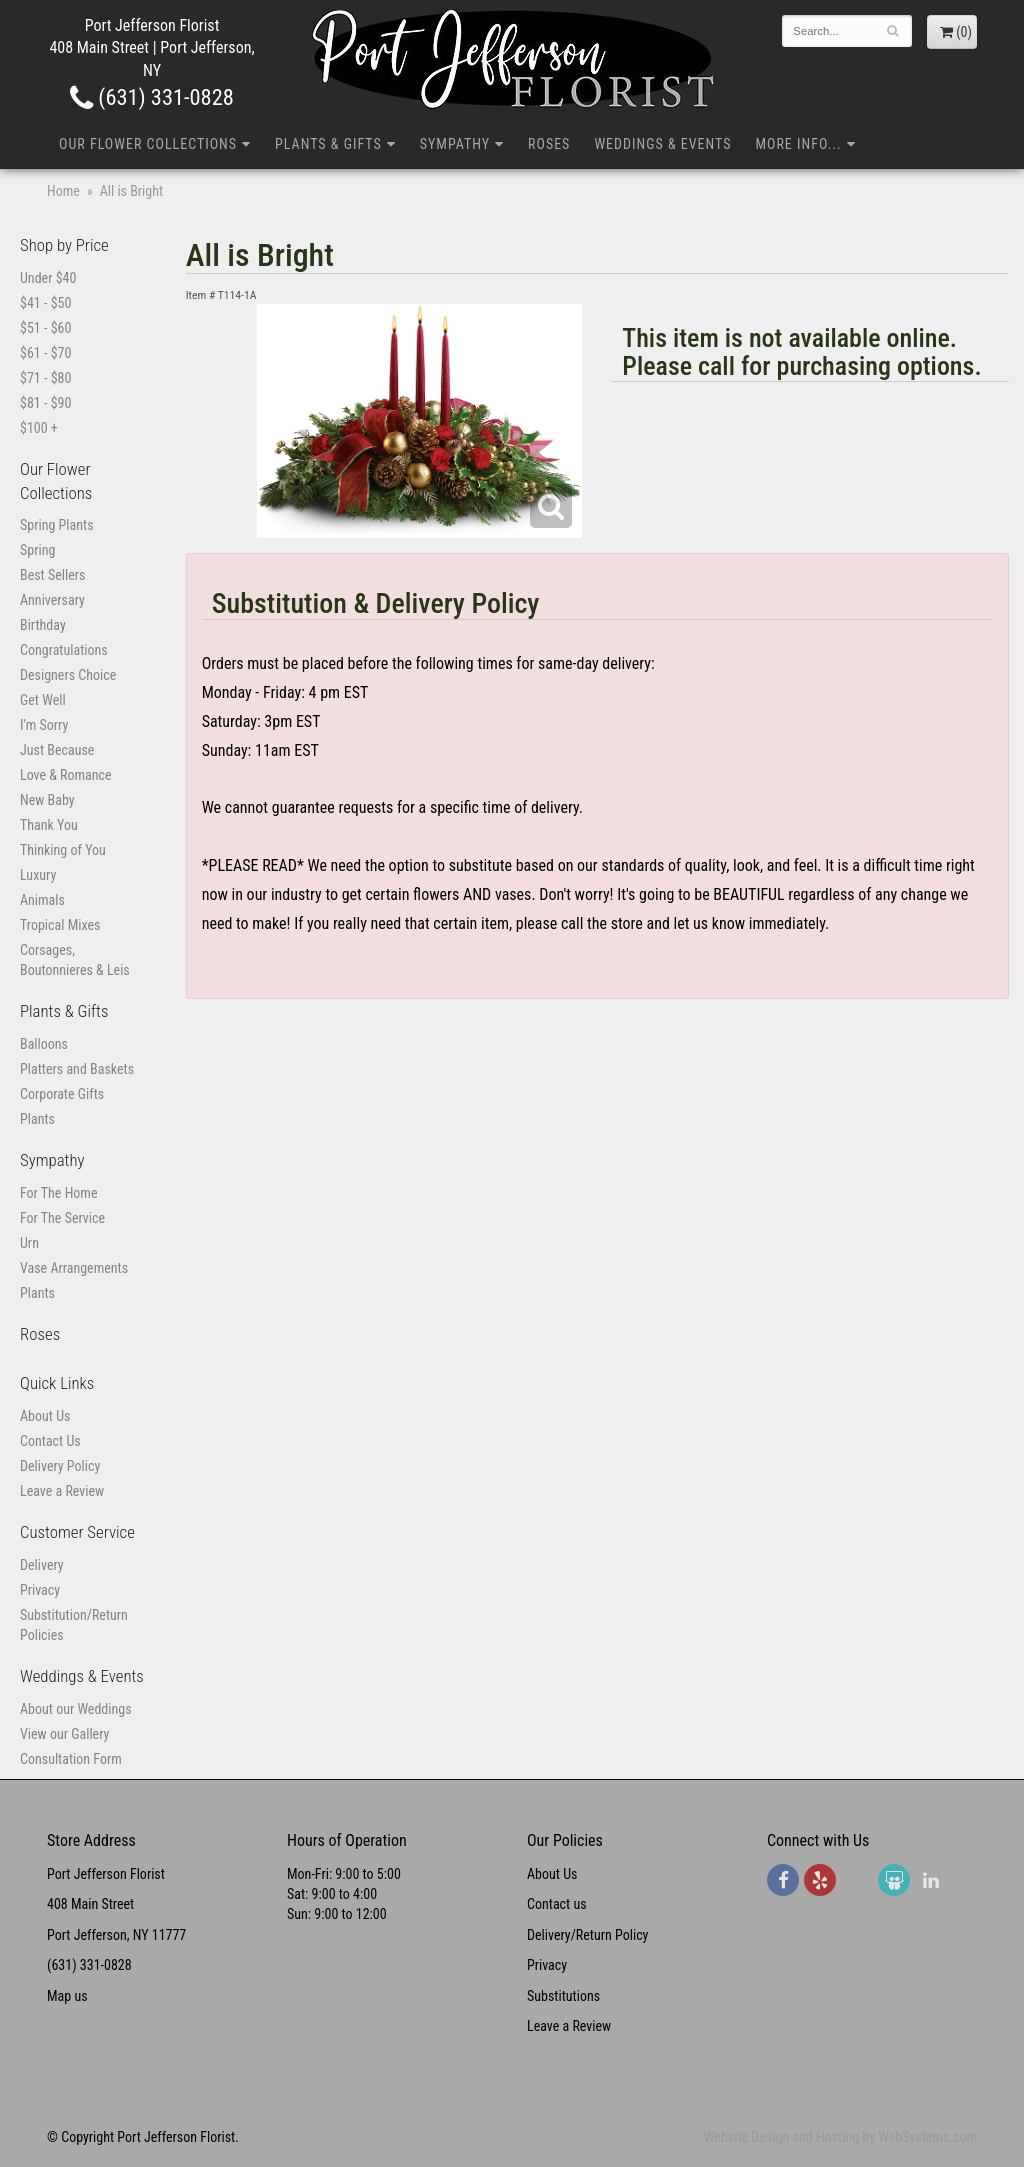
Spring (37, 550)
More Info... (798, 144)
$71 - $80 (45, 378)
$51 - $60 (45, 328)
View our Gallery (64, 1734)
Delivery (42, 1565)
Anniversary (52, 600)
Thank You (49, 825)
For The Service (62, 1218)
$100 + (39, 428)
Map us (67, 1996)
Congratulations (64, 650)
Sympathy (455, 144)
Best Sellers (52, 575)
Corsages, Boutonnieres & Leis (75, 960)
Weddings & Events (662, 144)
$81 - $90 (45, 403)
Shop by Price (64, 245)
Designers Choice (68, 675)
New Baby (47, 800)
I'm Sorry (44, 725)
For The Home (58, 1193)
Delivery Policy (60, 1466)
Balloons (44, 1044)
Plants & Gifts (328, 144)
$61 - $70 (45, 353)
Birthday (43, 625)
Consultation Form (71, 1759)
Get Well (43, 700)
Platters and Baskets (77, 1069)
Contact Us (50, 1441)
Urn (29, 1243)
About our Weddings (76, 1709)
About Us (45, 1416)
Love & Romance (66, 775)
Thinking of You (63, 850)
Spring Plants (57, 525)
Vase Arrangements (74, 1268)
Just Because (57, 750)
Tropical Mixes (60, 925)
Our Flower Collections (148, 144)
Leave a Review (62, 1491)
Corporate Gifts (62, 1094)
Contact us (557, 1904)
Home (63, 191)
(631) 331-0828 (152, 97)
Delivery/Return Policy (587, 1935)
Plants (37, 1119)
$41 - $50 (45, 303)
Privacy (40, 1590)
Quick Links (57, 1383)
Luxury (38, 875)
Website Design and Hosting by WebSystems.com (840, 2137)
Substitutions (563, 1996)
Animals (42, 900)
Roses (549, 144)
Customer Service (77, 1532)
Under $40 (48, 278)
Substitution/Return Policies (74, 1625)
